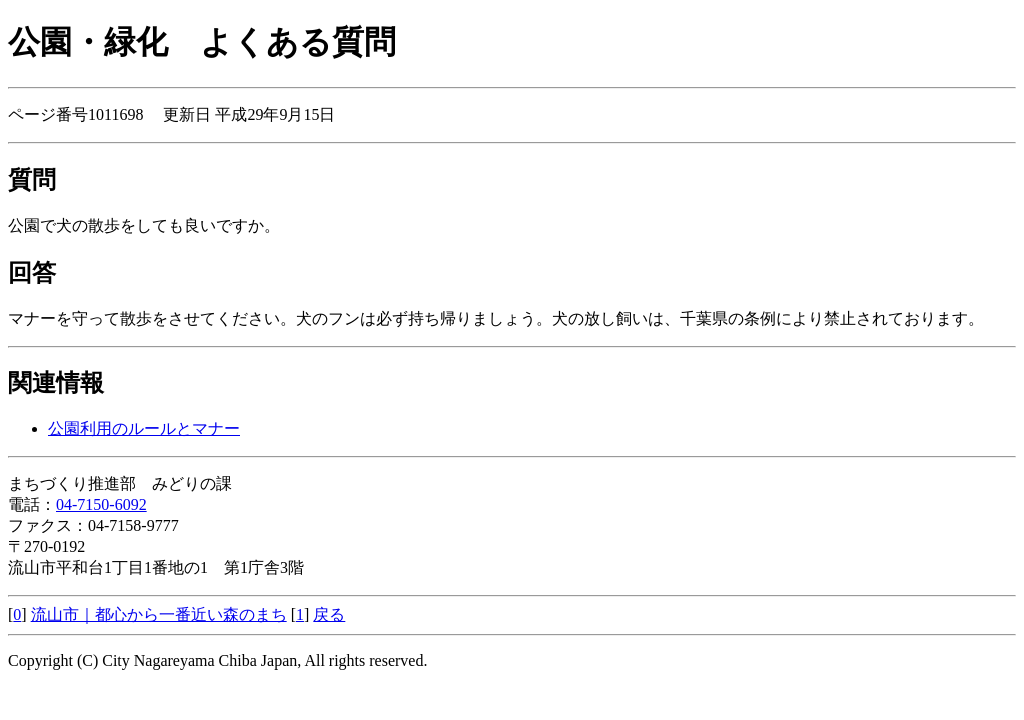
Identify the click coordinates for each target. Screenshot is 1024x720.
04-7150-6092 (101, 504)
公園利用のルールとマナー (144, 428)
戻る (329, 614)
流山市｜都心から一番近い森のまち (159, 614)
